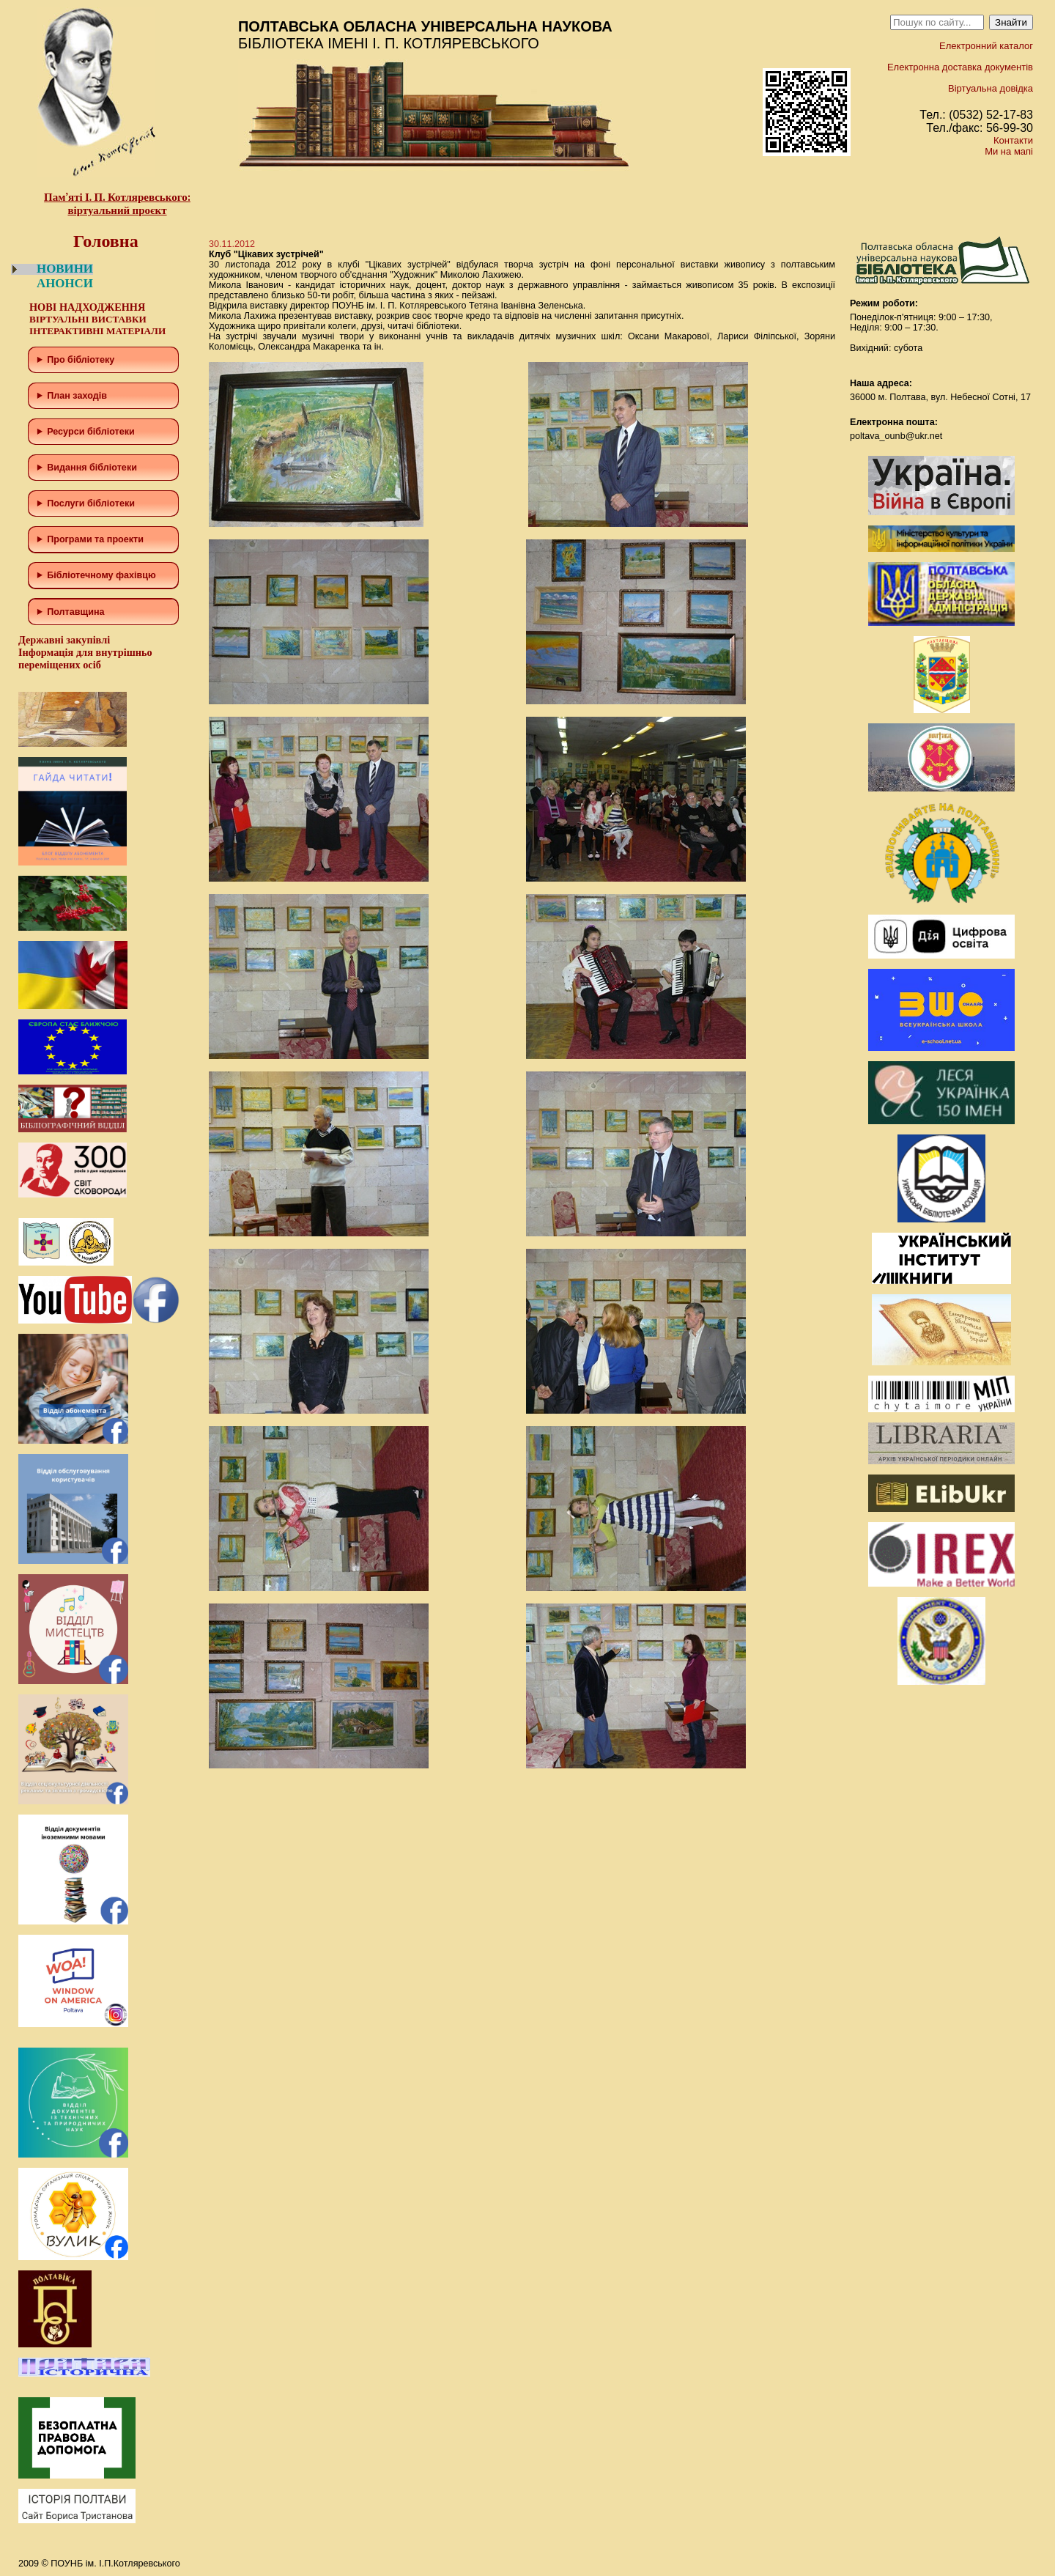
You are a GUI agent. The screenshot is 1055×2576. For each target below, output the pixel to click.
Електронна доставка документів (960, 67)
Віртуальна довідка (990, 88)
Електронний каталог (986, 45)
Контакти (1013, 140)
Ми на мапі (1009, 151)
